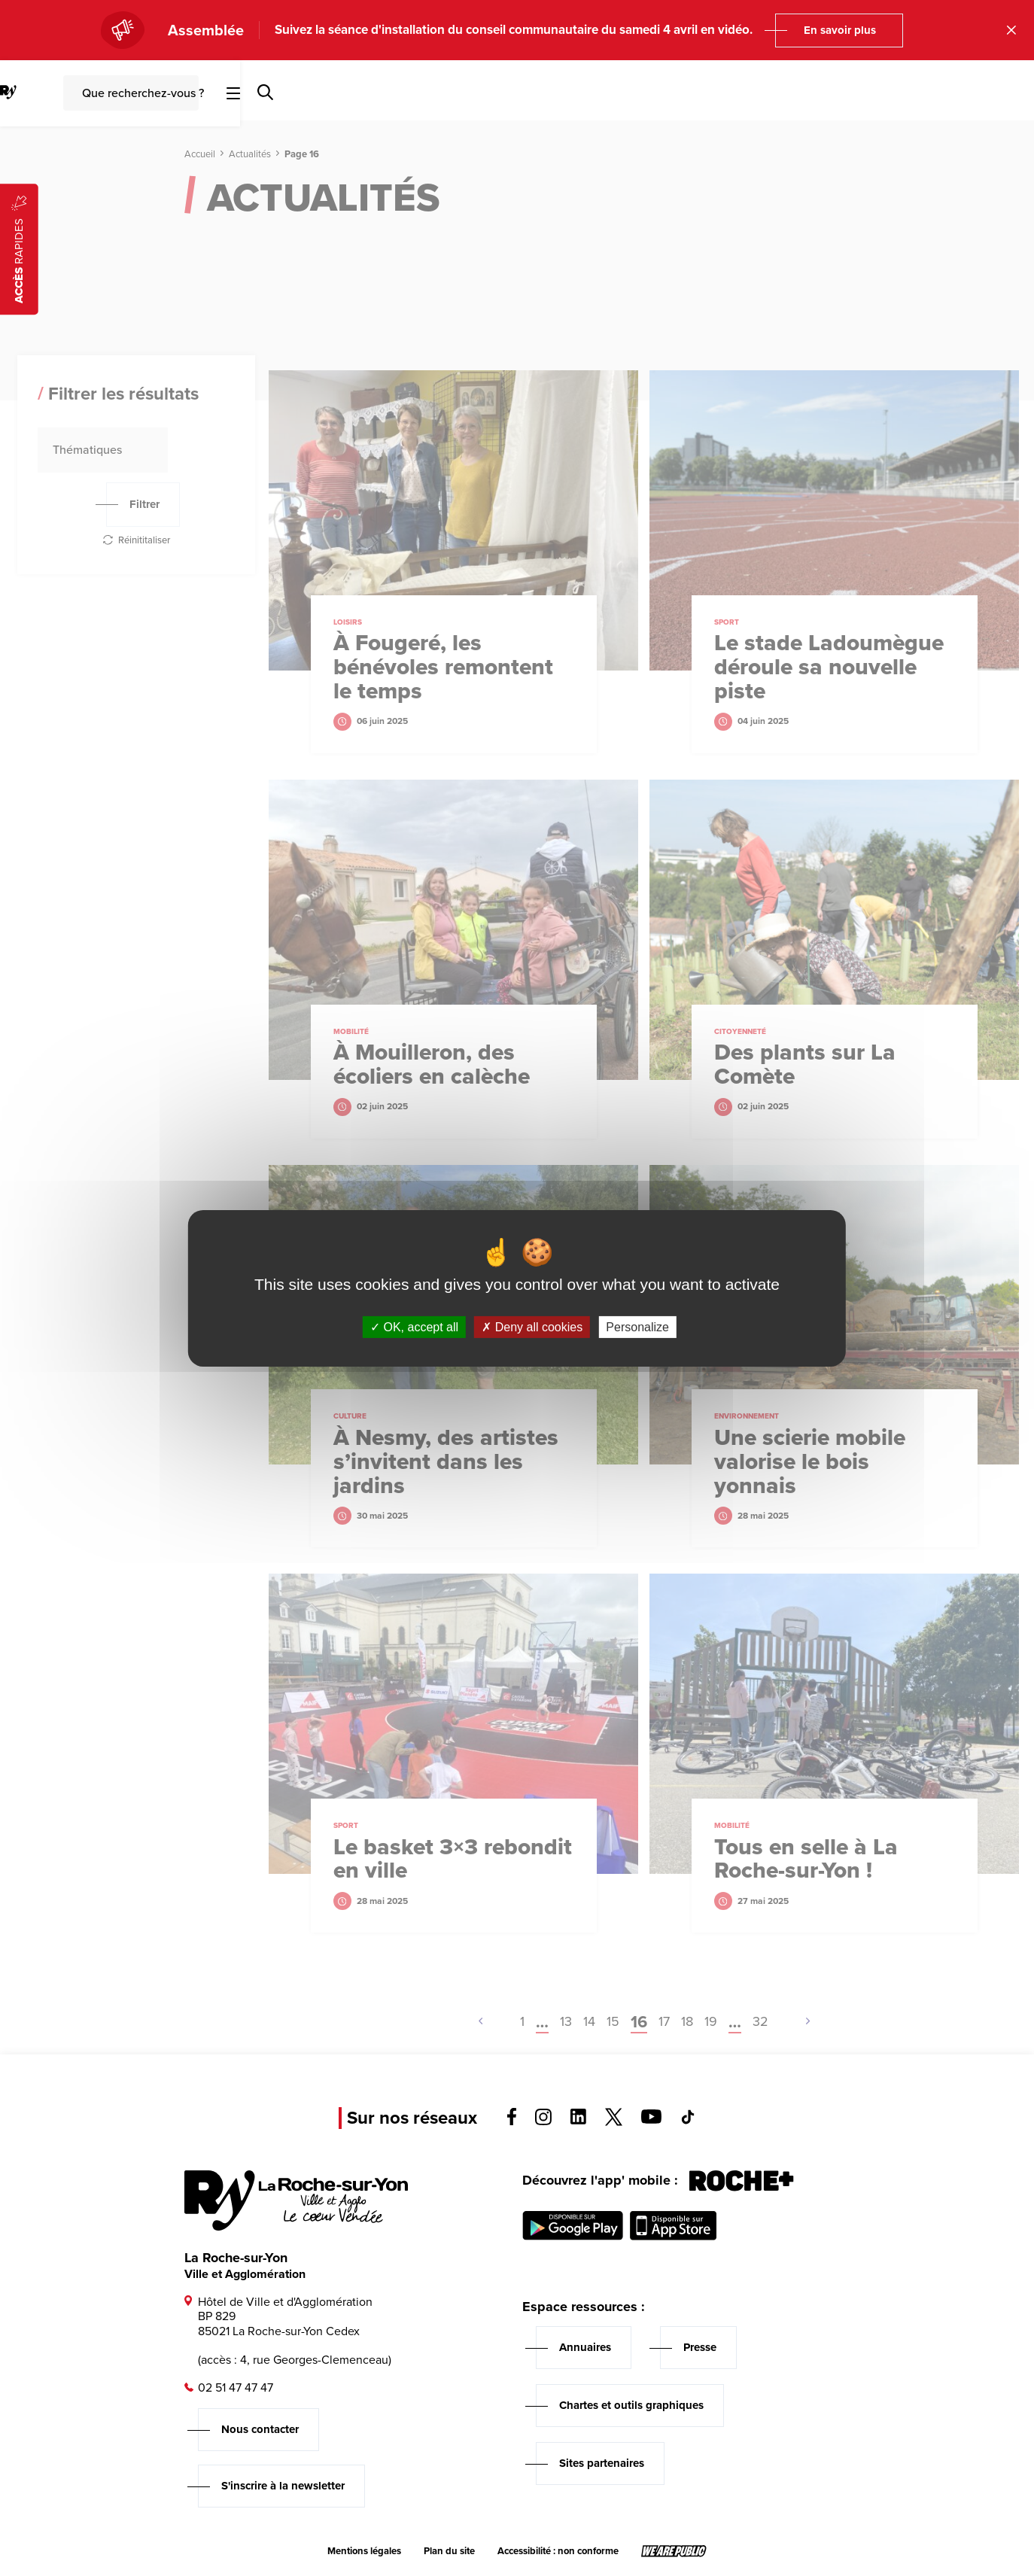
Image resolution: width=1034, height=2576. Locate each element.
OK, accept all (414, 1326)
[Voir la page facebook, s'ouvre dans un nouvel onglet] (511, 2121)
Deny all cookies (532, 1326)
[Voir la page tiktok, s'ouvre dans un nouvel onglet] (687, 2120)
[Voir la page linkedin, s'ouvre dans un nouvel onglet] (578, 2120)
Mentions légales (364, 2551)
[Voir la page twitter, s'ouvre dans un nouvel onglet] (613, 2121)
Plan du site (449, 2551)
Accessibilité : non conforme (558, 2551)
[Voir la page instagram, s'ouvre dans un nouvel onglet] (543, 2121)
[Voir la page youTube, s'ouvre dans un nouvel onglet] (651, 2119)
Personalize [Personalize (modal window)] (637, 1326)
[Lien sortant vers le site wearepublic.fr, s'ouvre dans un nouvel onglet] (674, 2551)
